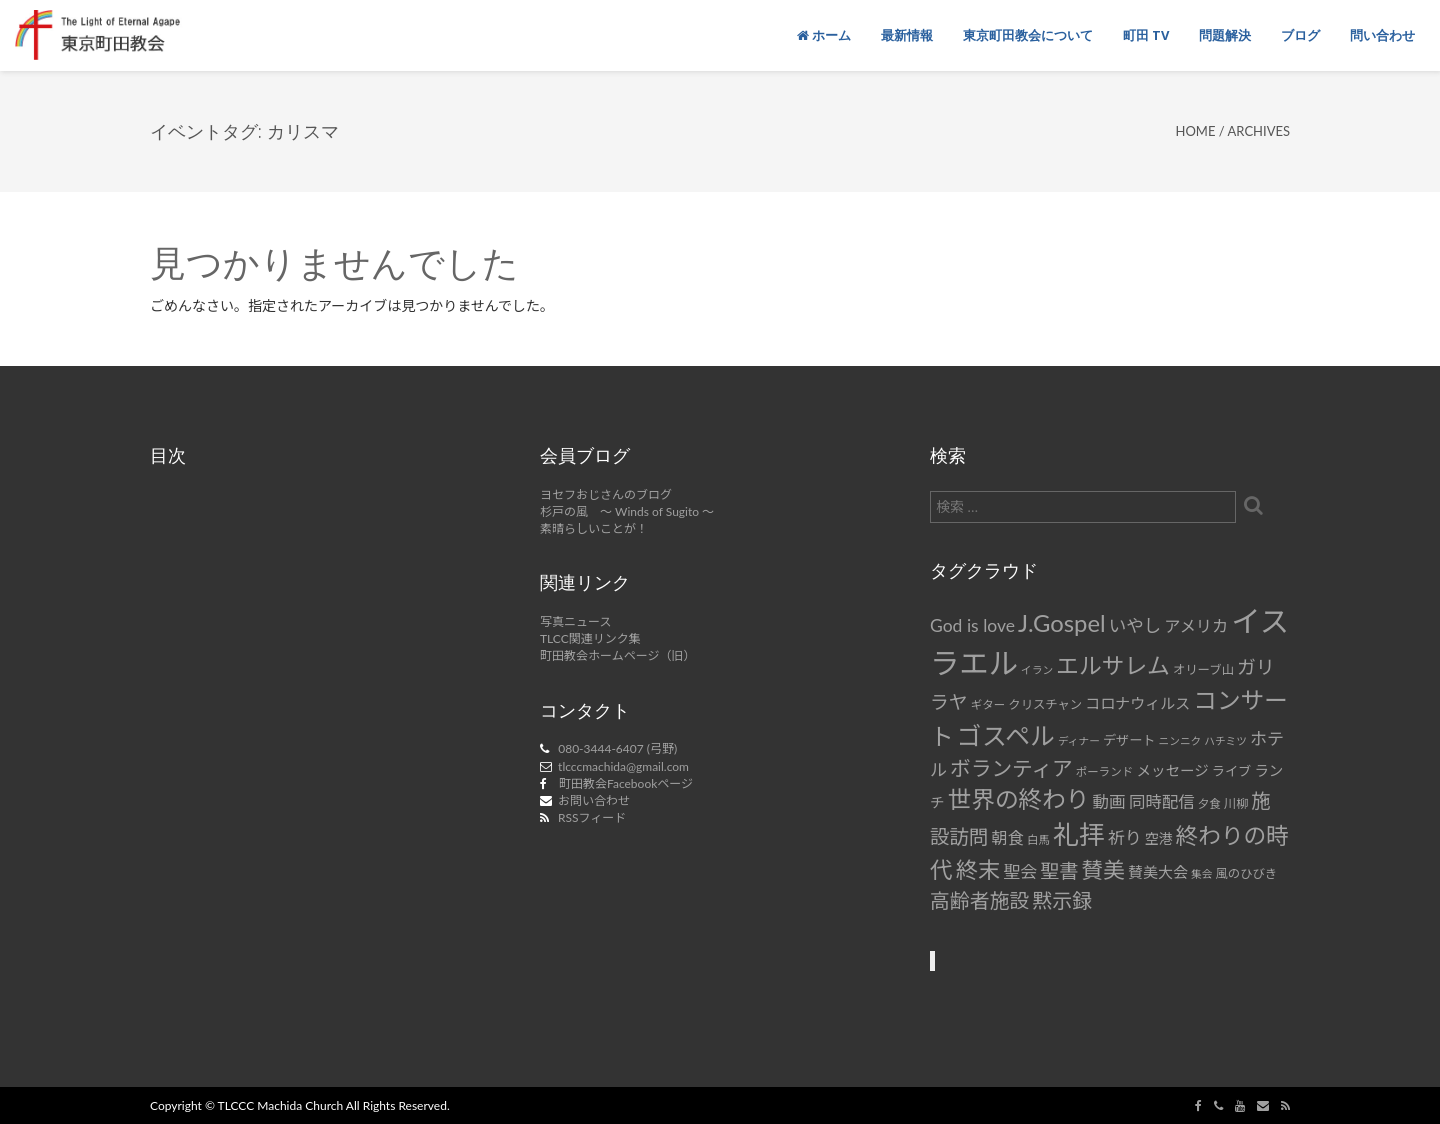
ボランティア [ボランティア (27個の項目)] (1011, 768)
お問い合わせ (594, 800)
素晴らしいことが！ (594, 528)
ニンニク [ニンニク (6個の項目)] (1180, 740)
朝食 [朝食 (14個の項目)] (1008, 837)
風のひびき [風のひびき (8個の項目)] (1247, 873)
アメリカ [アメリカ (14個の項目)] (1196, 625)
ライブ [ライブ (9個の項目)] (1231, 771)
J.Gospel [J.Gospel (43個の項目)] (1062, 622)
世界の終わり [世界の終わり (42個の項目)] (1019, 799)
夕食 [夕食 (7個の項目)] (1209, 803)
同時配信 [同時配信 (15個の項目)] (1162, 802)
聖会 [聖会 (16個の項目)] (1020, 871)
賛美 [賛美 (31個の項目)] (1103, 870)
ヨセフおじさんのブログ (606, 494)
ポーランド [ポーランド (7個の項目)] (1105, 771)
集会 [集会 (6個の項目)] (1201, 873)
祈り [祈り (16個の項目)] (1125, 837)
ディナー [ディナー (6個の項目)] (1079, 740)
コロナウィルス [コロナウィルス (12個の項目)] (1137, 703)
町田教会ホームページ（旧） (617, 655)
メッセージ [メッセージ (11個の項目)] (1172, 770)
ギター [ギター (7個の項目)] (988, 704)
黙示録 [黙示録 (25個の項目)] (1062, 900)
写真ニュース (575, 621)
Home (1195, 131)
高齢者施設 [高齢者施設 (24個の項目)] (979, 900)
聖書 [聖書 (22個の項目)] (1059, 870)
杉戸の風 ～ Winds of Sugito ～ (627, 511)
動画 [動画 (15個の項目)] (1109, 802)
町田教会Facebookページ (626, 783)
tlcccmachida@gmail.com (623, 766)
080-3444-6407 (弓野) (617, 748)
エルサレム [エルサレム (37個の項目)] (1113, 665)
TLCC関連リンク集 (590, 638)
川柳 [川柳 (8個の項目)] (1236, 803)
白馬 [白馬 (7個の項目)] (1038, 839)
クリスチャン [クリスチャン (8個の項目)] (1045, 704)
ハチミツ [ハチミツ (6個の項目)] (1225, 740)
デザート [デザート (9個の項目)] (1129, 740)
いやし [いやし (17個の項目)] (1135, 625)
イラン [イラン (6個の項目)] (1037, 669)
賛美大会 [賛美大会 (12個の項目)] (1158, 872)
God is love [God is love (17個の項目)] (972, 625)
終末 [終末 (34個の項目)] (978, 869)
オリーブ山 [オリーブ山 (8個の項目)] (1203, 669)
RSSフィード (592, 817)
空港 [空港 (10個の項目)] (1159, 838)
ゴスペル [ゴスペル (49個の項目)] (1006, 735)
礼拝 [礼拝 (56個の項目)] (1079, 834)
